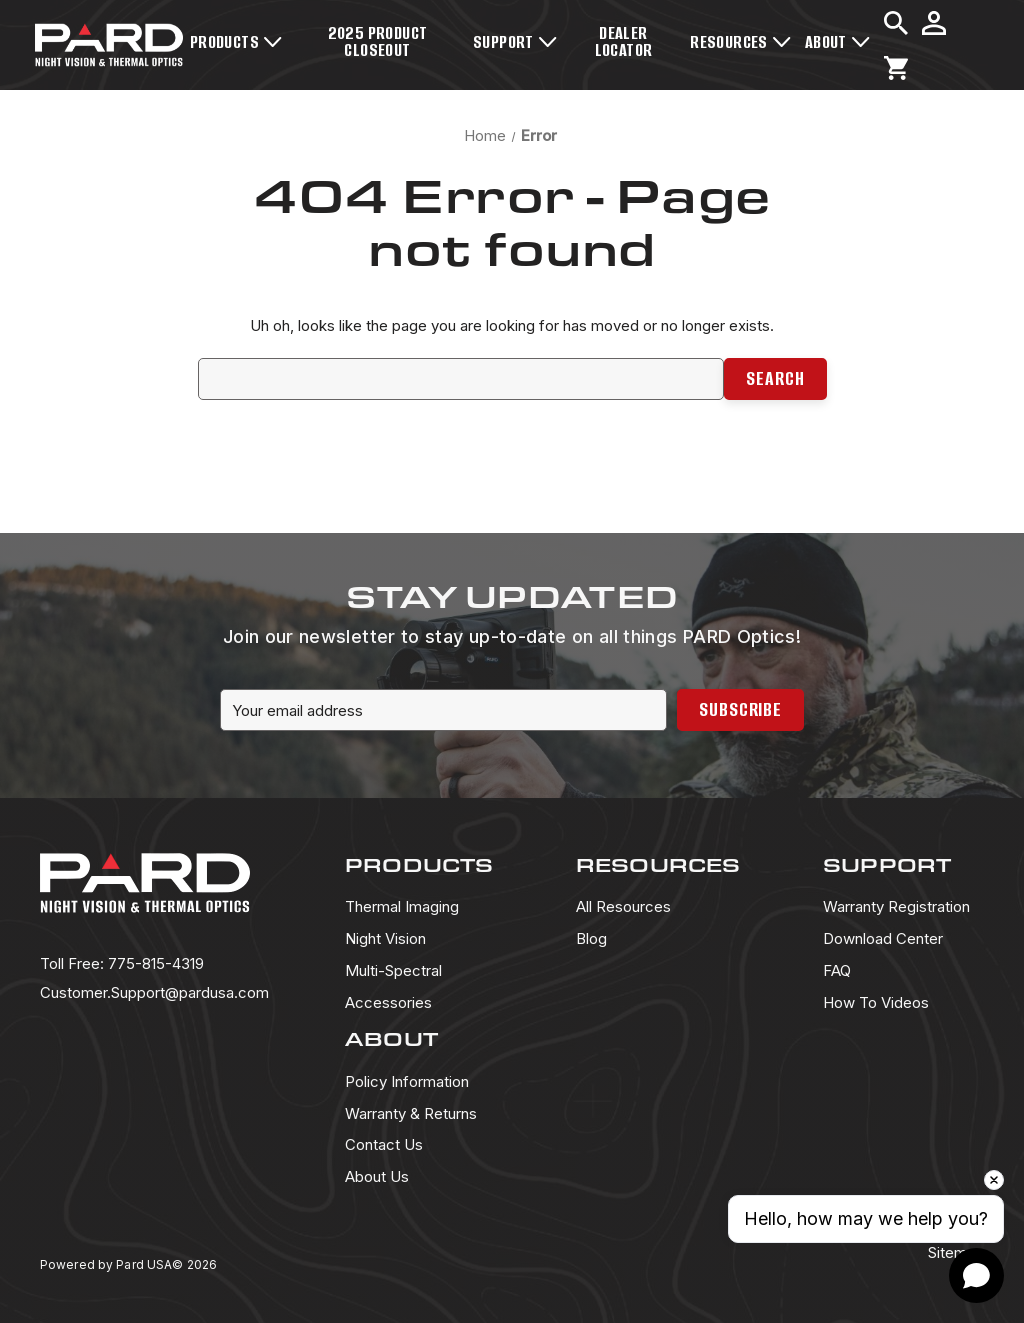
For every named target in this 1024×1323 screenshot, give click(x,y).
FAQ (837, 970)
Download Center (883, 938)
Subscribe (740, 709)
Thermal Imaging (402, 906)
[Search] (896, 23)
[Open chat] (976, 1275)
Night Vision (385, 938)
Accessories (388, 1002)
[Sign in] (934, 23)
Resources (740, 42)
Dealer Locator (624, 41)
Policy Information (407, 1081)
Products (236, 42)
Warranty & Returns (411, 1113)
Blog (591, 938)
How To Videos (876, 1002)
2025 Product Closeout (378, 41)
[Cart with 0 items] (896, 68)
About (837, 42)
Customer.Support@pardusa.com (154, 992)
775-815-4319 (122, 963)
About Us (377, 1176)
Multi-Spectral (393, 970)
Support (515, 42)
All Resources (623, 906)
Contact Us (384, 1144)
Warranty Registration (896, 906)
